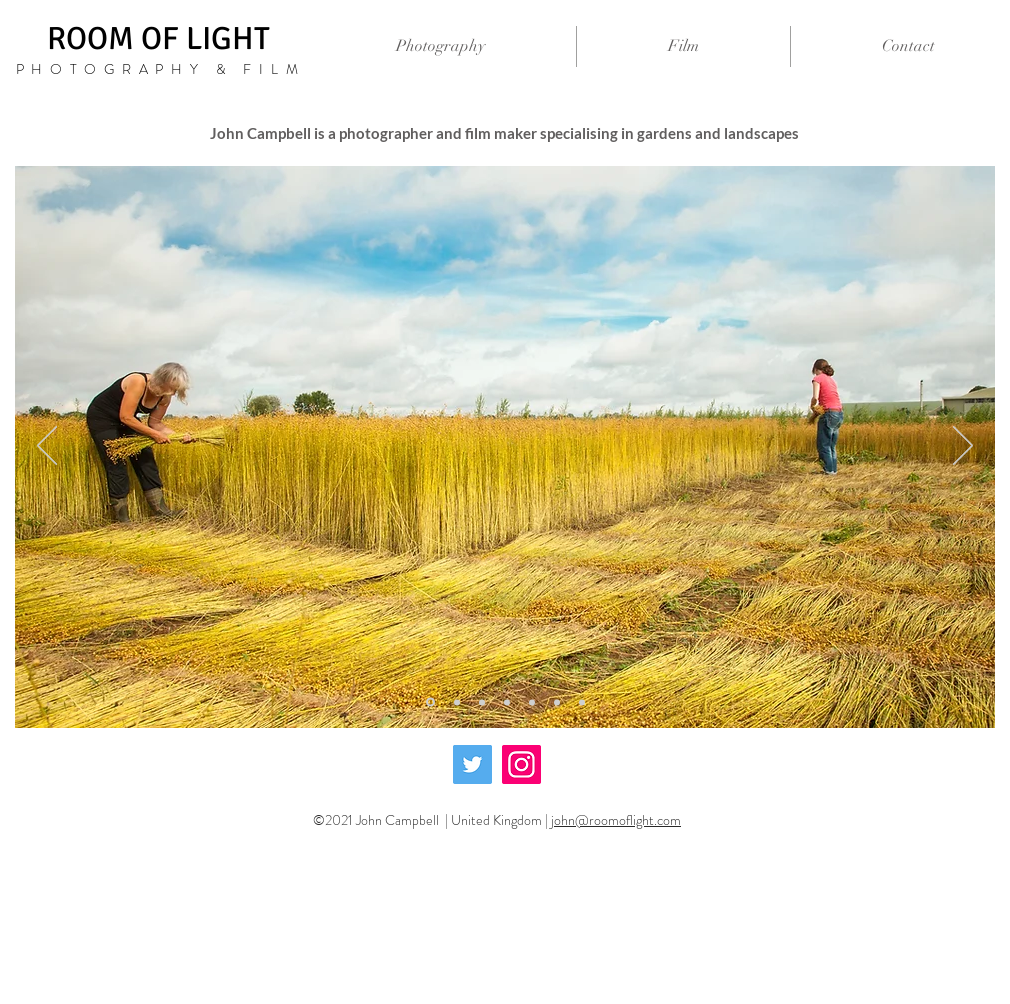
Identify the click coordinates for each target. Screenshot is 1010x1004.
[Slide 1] (457, 702)
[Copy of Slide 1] (430, 702)
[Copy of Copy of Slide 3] (532, 702)
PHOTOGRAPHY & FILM (161, 69)
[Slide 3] (507, 702)
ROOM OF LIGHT (162, 38)
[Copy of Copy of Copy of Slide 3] (557, 702)
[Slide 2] (482, 702)
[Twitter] (472, 764)
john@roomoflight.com (616, 820)
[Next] (963, 447)
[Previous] (47, 447)
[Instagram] (521, 764)
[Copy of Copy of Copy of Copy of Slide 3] (582, 702)
